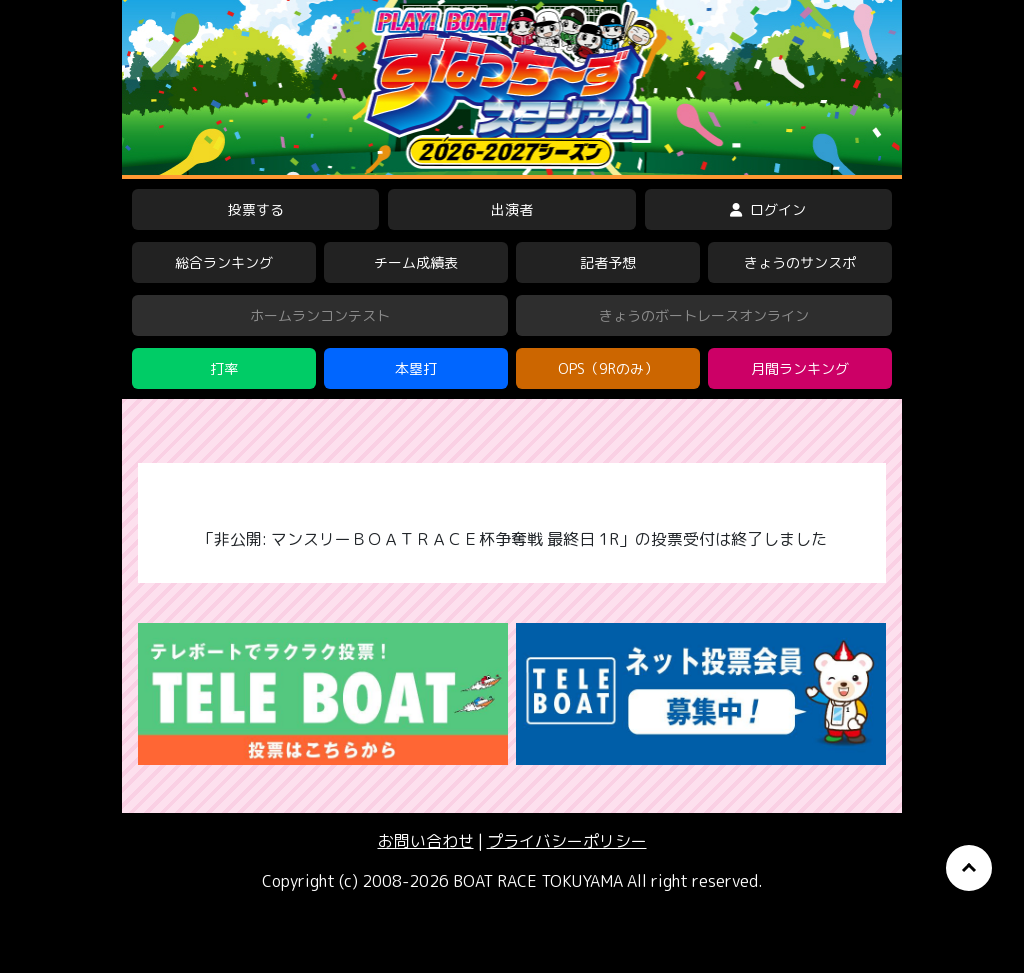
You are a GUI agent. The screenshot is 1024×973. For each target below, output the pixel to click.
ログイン (768, 209)
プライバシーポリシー (567, 841)
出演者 (512, 209)
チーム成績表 (416, 262)
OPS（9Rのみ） (608, 368)
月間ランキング (800, 368)
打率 (224, 368)
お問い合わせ (426, 841)
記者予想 (608, 262)
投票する (256, 209)
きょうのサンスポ (800, 262)
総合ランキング (224, 262)
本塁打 (416, 368)
